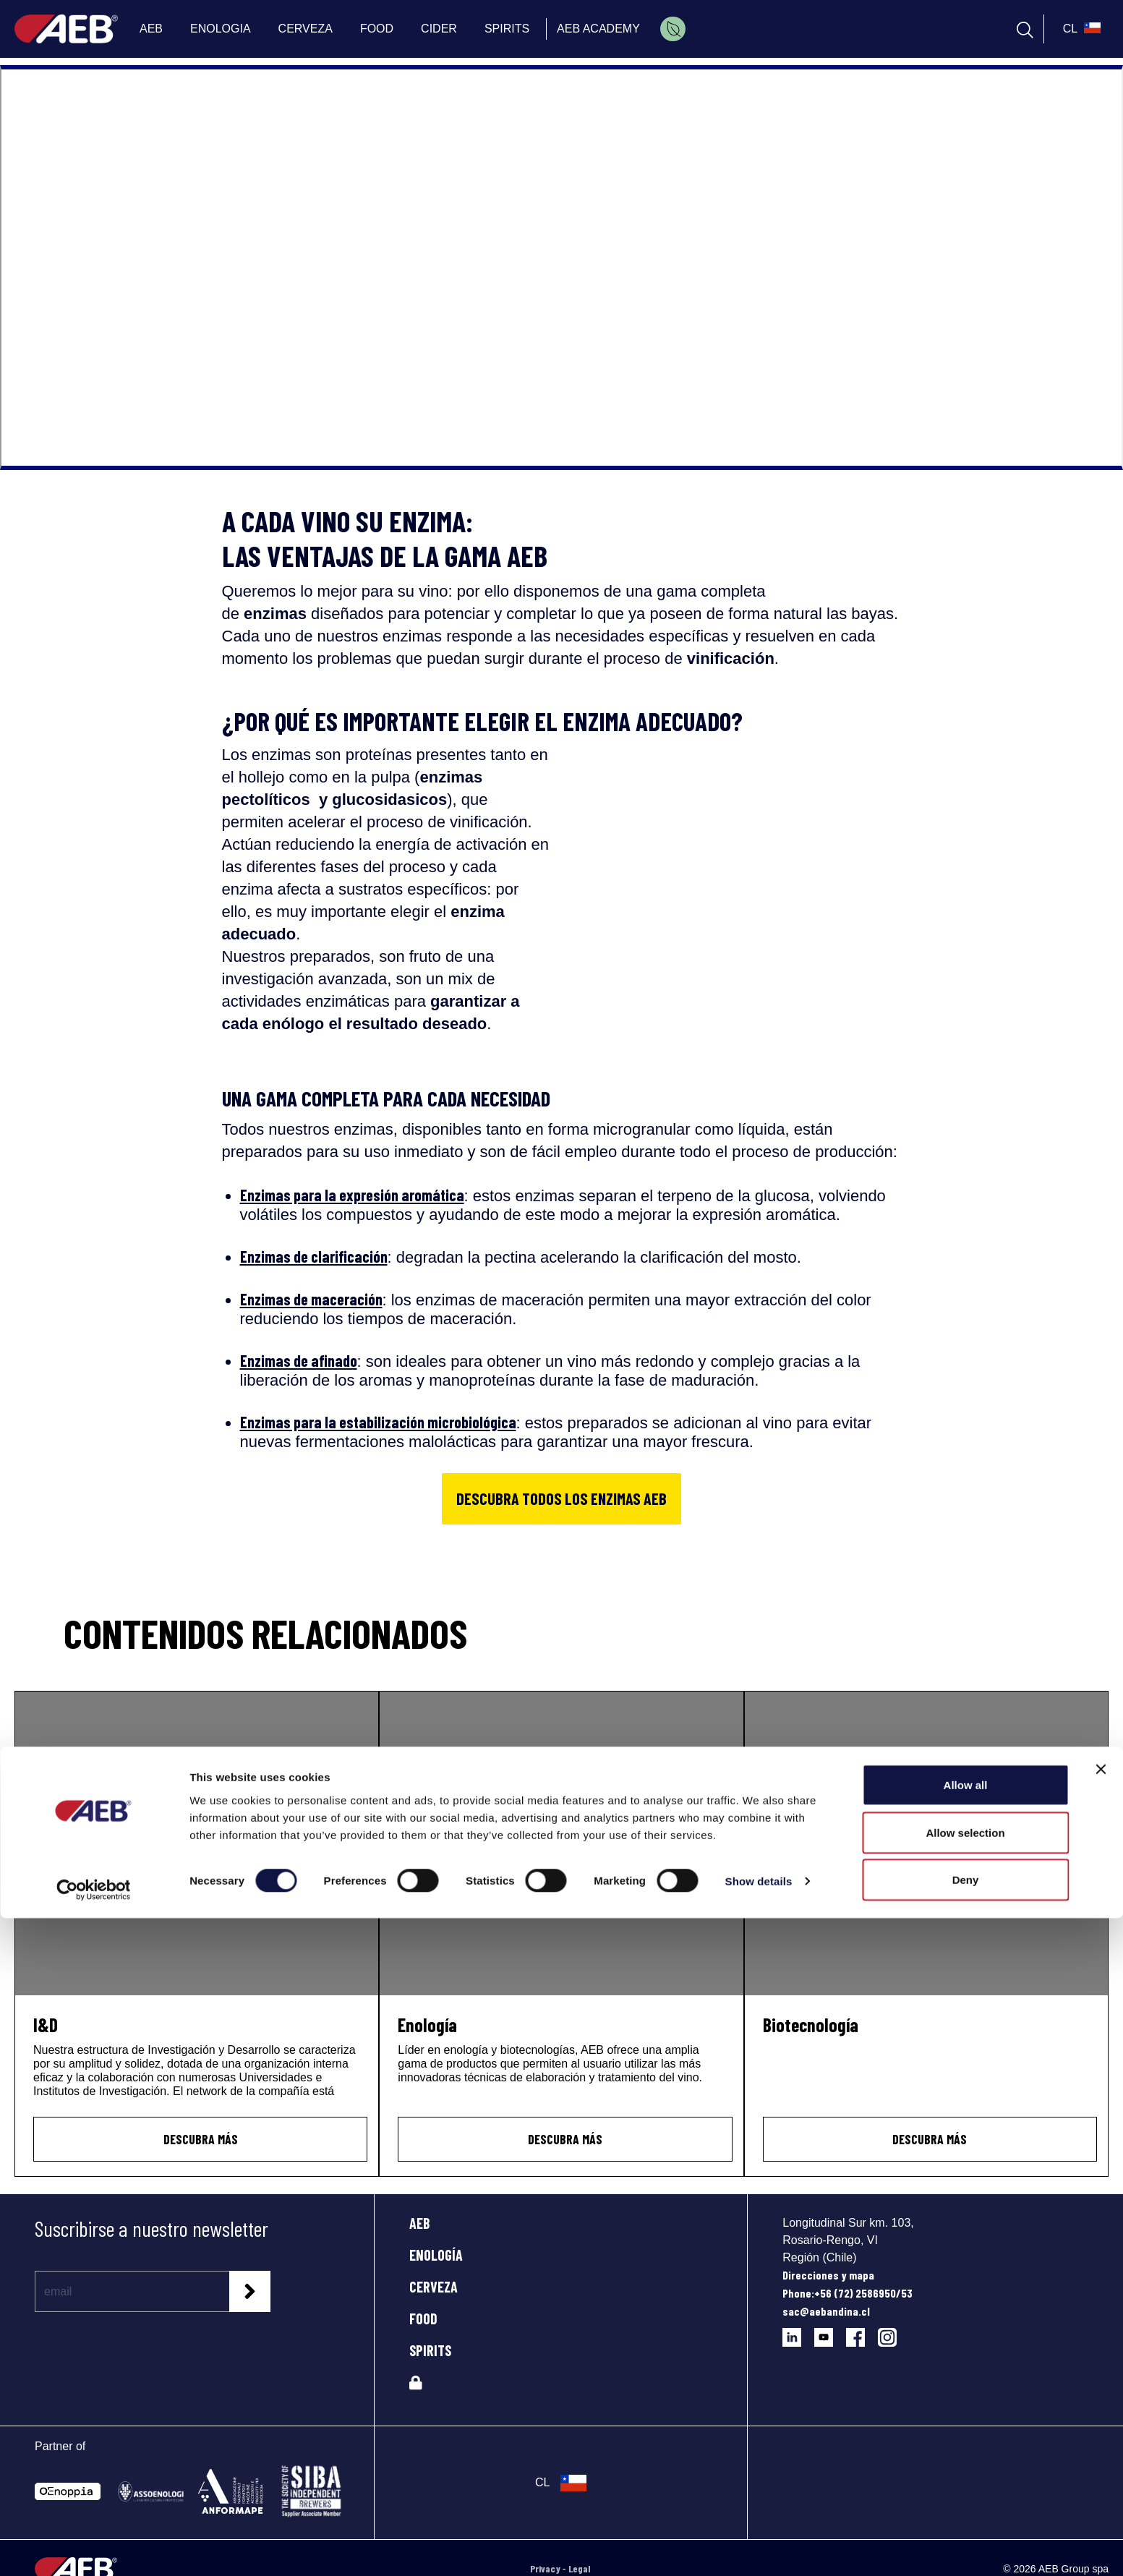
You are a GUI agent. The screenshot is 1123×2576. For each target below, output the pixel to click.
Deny (965, 2537)
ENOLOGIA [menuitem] (220, 28)
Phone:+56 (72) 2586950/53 (847, 2293)
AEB (419, 2223)
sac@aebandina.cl (826, 2311)
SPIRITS (430, 2350)
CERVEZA (433, 2286)
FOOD (423, 2318)
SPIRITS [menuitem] (506, 28)
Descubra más (200, 2139)
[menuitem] (673, 29)
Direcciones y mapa (828, 2275)
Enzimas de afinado (298, 1360)
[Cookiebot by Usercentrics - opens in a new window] (93, 2548)
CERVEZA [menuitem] (305, 28)
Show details (759, 2539)
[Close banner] (1101, 2427)
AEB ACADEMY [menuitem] (598, 28)
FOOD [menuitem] (376, 28)
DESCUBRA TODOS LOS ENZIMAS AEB (561, 1498)
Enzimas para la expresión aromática (352, 1194)
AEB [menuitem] (151, 28)
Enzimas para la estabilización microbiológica (378, 1421)
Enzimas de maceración (311, 1298)
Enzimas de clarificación (314, 1256)
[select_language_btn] (1080, 29)
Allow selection (965, 2490)
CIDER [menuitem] (439, 28)
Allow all (966, 2442)
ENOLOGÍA (436, 2255)
